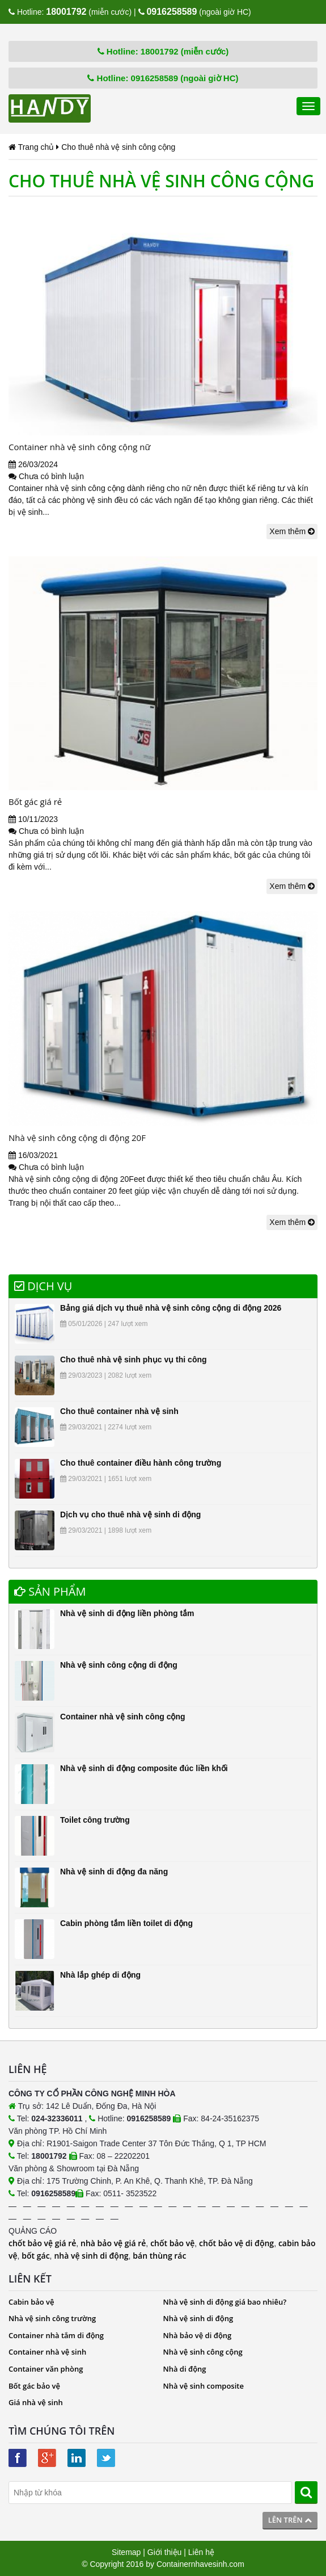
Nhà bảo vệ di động (197, 2335)
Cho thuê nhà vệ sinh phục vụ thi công (133, 1359)
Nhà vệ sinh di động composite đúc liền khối (144, 1768)
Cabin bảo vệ (31, 2302)
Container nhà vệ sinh (47, 2352)
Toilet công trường (95, 1819)
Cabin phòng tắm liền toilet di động (126, 1923)
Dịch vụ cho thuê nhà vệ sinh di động (130, 1514)
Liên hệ (201, 2552)
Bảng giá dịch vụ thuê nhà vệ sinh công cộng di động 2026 (170, 1307)
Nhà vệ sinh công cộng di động (118, 1664)
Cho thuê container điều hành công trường (140, 1462)
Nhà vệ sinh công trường (52, 2318)
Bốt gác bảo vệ (34, 2386)
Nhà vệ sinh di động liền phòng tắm (127, 1613)
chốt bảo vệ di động (236, 2243)
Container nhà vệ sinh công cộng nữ (80, 446)
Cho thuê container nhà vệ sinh (119, 1411)
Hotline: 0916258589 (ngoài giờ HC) (162, 78)
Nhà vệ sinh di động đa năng (114, 1871)
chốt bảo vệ (172, 2243)
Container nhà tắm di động (56, 2335)
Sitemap (126, 2552)
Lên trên (290, 2520)
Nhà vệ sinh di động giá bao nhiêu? (225, 2302)
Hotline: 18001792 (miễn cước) (163, 51)
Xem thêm (292, 531)
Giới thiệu (164, 2552)
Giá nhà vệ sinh (36, 2402)
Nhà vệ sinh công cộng (203, 2352)
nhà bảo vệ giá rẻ (113, 2243)
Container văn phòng (46, 2369)
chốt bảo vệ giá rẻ (42, 2243)
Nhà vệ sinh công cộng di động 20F (77, 1137)
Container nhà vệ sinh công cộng (122, 1716)
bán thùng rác (159, 2255)
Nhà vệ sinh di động (198, 2318)
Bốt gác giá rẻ (35, 801)
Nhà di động (184, 2369)
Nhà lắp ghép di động (100, 1974)
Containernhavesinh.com (200, 2564)
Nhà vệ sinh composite (203, 2386)
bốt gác (35, 2255)
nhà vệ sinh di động (91, 2255)
